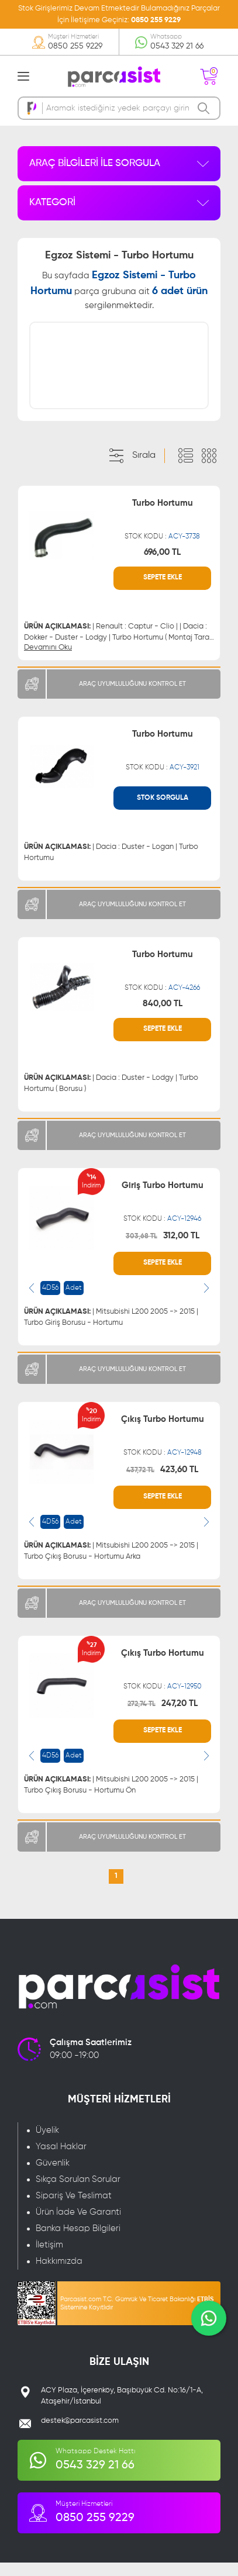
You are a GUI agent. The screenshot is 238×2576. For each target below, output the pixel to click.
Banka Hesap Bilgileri (78, 2241)
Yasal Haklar (61, 2160)
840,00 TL (162, 1017)
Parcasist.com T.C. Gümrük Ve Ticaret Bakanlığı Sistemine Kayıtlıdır (136, 2316)
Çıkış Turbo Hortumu (162, 1432)
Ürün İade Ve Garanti (78, 2225)
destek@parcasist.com (80, 2434)
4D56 (50, 1301)
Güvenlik (53, 2176)
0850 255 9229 (156, 20)
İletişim (49, 2258)
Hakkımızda (59, 2274)
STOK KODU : (162, 550)
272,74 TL (141, 1717)
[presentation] (31, 1301)
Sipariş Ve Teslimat (74, 2209)
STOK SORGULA (162, 811)
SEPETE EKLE (162, 591)
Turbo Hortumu (162, 516)
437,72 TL (140, 1483)
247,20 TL (179, 1716)
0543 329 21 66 (176, 46)
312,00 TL (181, 1249)
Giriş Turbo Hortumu (162, 1198)
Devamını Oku (48, 661)
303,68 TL (141, 1250)
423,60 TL (179, 1483)
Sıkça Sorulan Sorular (78, 2192)
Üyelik (47, 2143)
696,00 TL (162, 565)
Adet (73, 1301)
